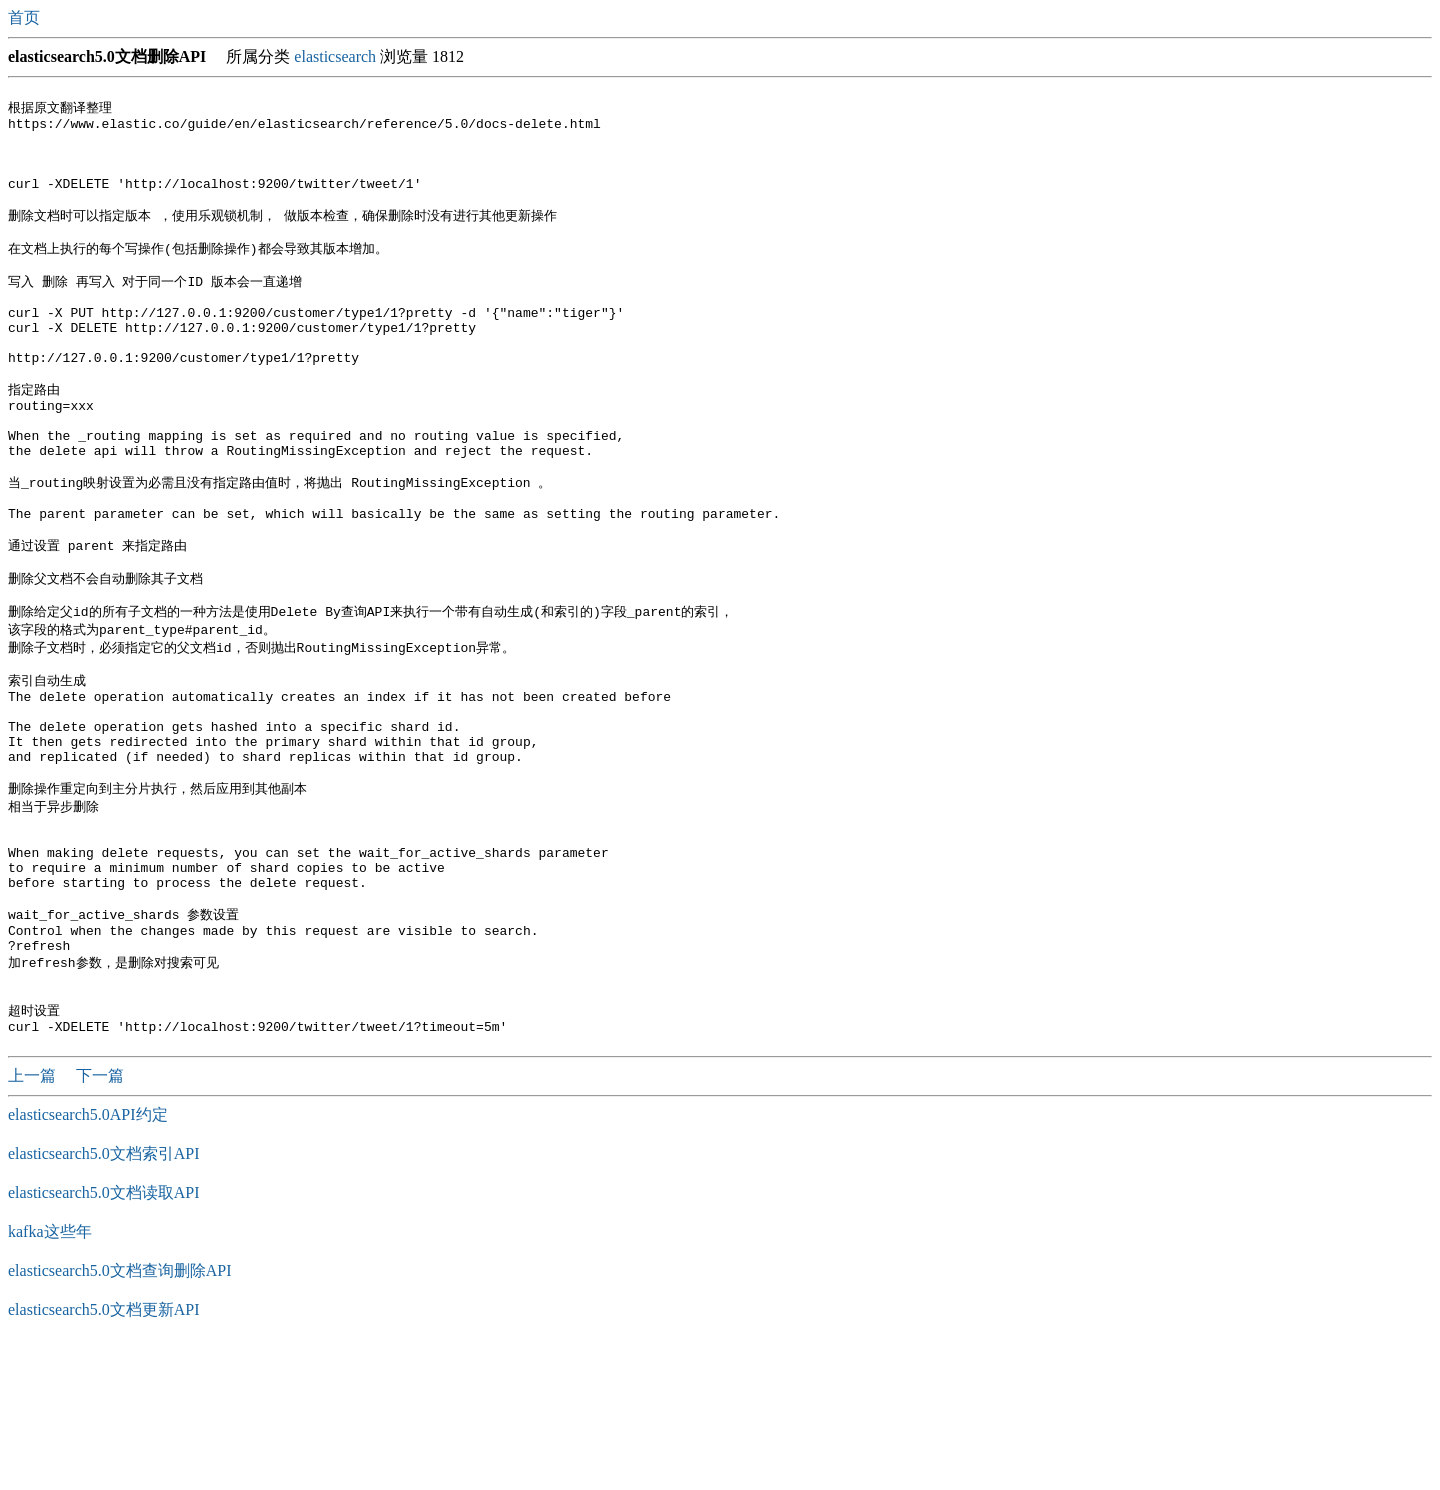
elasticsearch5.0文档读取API (104, 1335)
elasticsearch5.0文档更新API (104, 1452)
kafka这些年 (50, 1374)
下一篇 (100, 1218)
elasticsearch (335, 56)
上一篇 (34, 1218)
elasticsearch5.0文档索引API (104, 1296)
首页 (26, 17)
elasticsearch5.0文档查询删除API (120, 1413)
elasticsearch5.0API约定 (88, 1257)
